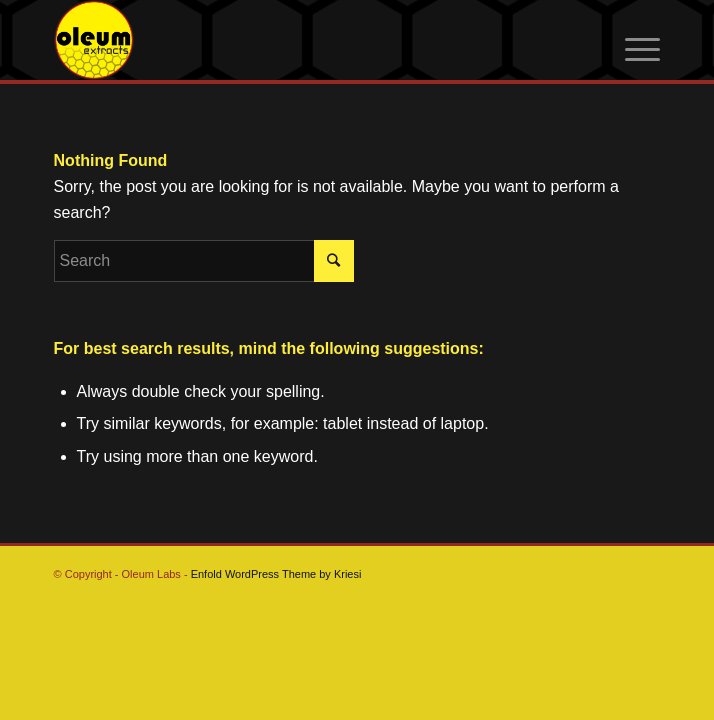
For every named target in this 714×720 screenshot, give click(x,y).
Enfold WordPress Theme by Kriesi (276, 574)
